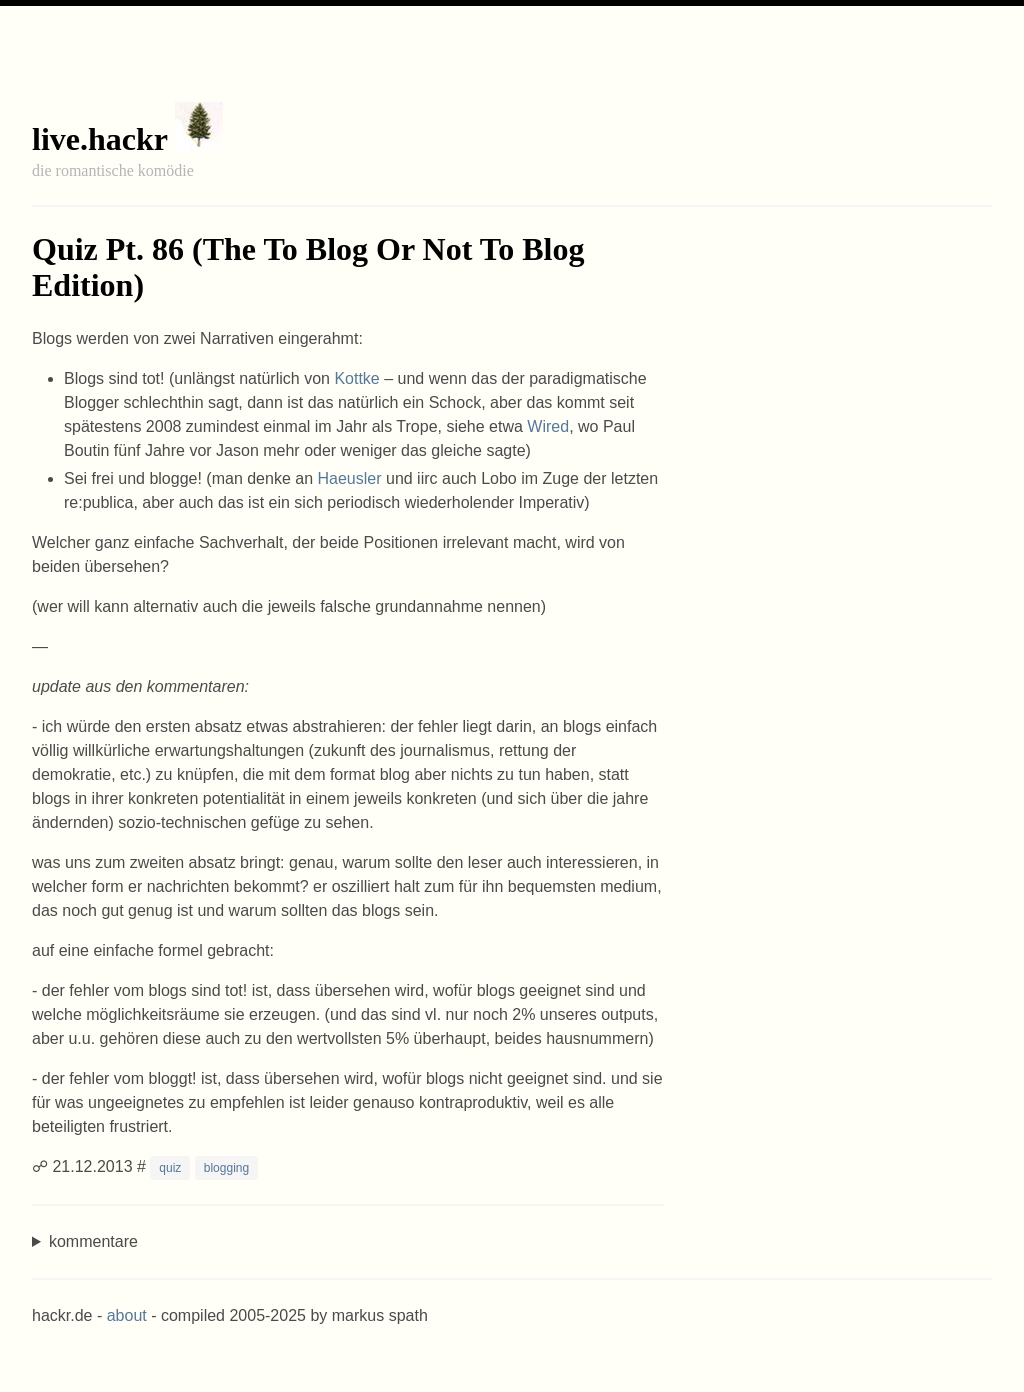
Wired (548, 426)
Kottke (356, 378)
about (127, 1315)
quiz (170, 1168)
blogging (226, 1168)
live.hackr (99, 139)
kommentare (93, 1241)
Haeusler (350, 478)
